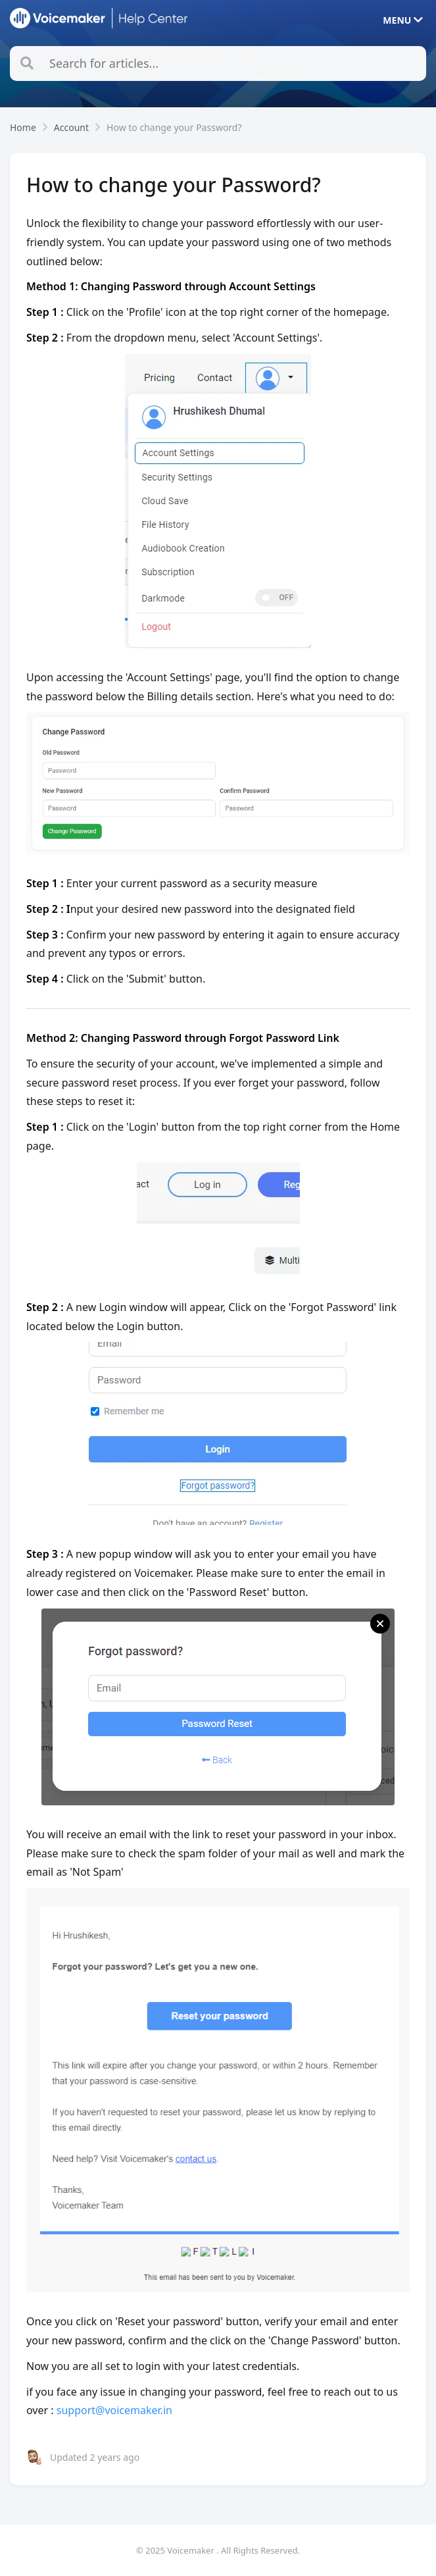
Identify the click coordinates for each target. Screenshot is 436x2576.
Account (71, 127)
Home (23, 127)
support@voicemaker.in (114, 2410)
